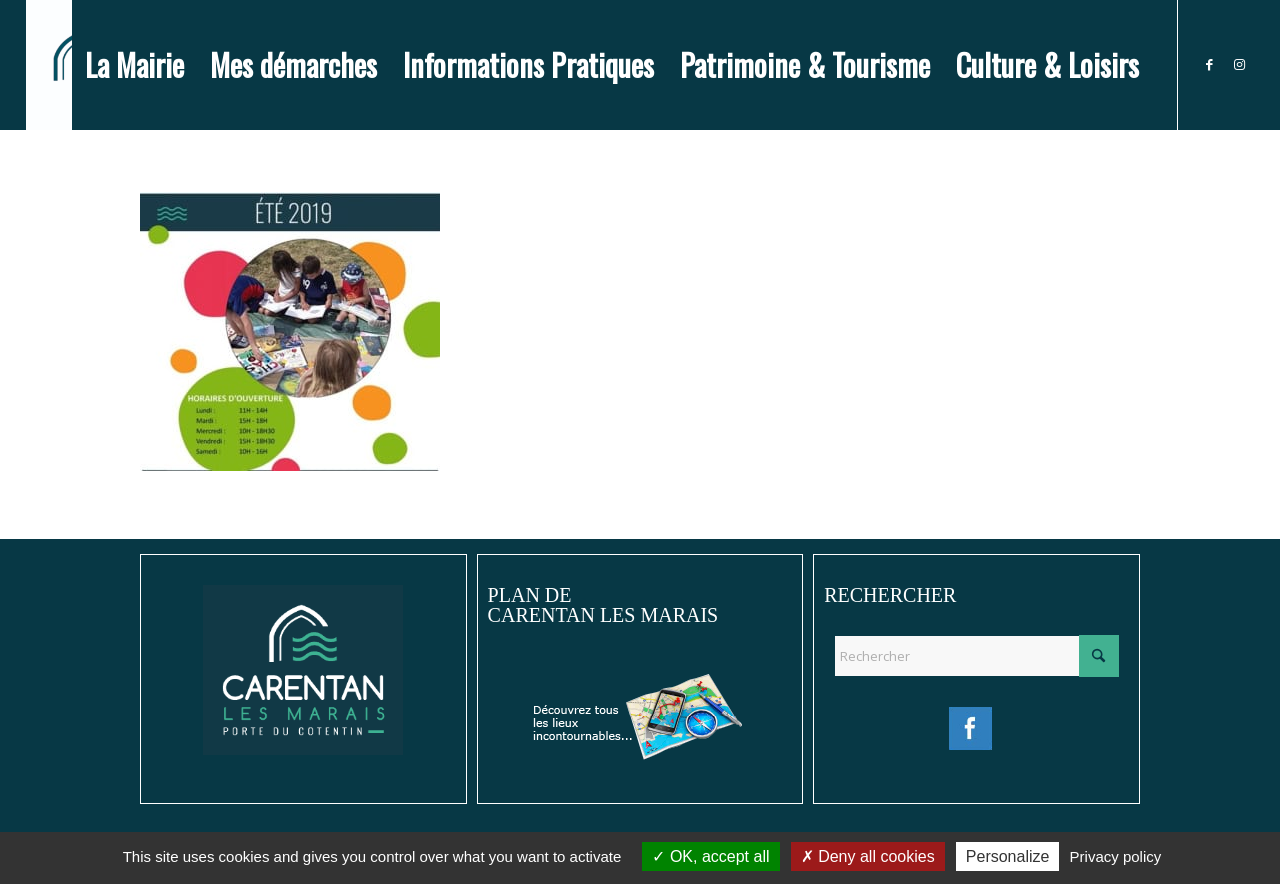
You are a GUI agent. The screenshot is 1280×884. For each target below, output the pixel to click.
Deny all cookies (868, 856)
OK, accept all (710, 856)
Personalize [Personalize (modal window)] (1008, 856)
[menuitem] (134, 65)
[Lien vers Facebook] (1209, 64)
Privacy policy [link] (1116, 856)
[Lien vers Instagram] (1239, 64)
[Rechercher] (976, 656)
